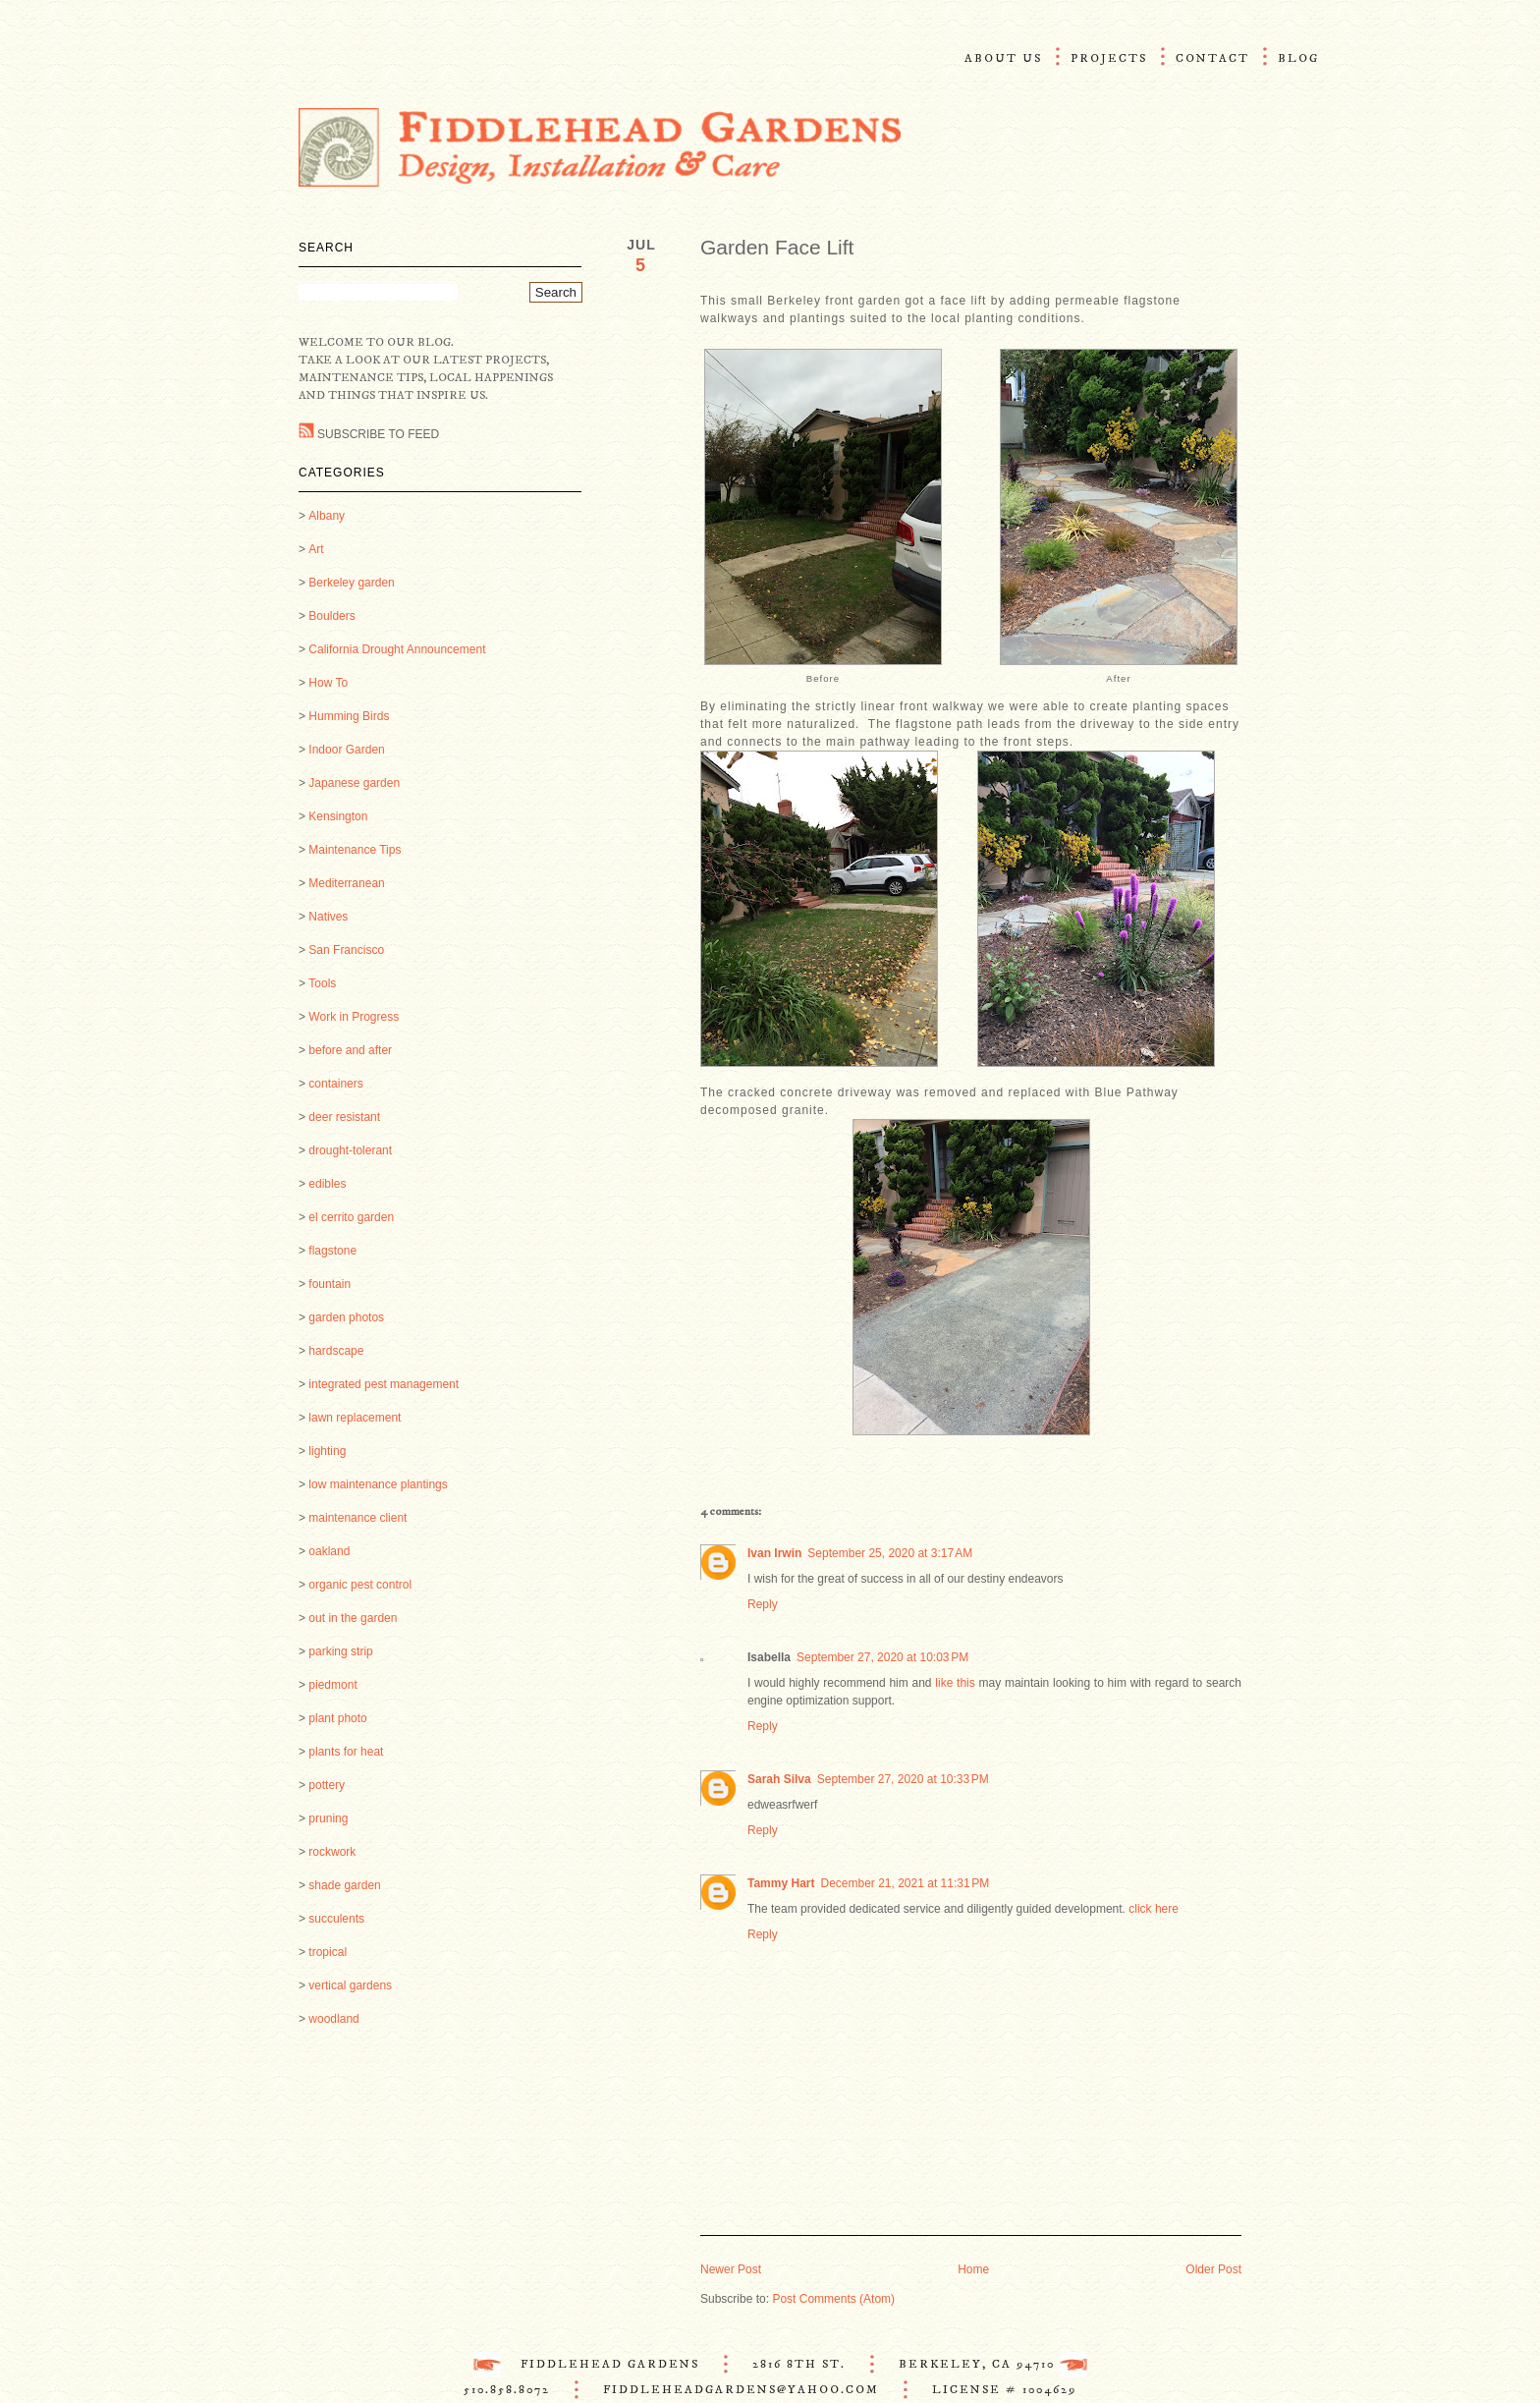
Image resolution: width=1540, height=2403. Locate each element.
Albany (326, 516)
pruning (328, 1818)
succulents (336, 1919)
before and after (350, 1050)
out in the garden (352, 1618)
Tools (322, 983)
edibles (327, 1184)
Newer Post (730, 2269)
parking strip (340, 1651)
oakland (329, 1551)
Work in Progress (353, 1017)
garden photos (346, 1317)
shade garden (344, 1885)
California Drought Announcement (396, 649)
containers (335, 1083)
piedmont (332, 1685)
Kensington (337, 816)
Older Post (1213, 2269)
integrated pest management (383, 1384)
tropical (327, 1952)
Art (315, 549)
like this (954, 1683)
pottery (326, 1785)
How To (328, 683)
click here (1153, 1909)
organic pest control (360, 1585)
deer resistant (344, 1117)
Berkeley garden (351, 582)
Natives (328, 916)
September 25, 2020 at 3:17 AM (889, 1553)
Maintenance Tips (354, 850)
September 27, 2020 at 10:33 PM (903, 1779)
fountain (329, 1284)
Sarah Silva (779, 1779)
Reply (762, 1604)
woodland (333, 2019)
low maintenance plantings (377, 1484)
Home (973, 2269)
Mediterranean (346, 883)
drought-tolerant (350, 1150)
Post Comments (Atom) (833, 2299)
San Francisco (346, 950)
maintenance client (357, 1518)
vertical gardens (350, 1985)
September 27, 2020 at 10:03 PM (882, 1657)
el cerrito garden (351, 1217)
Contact (1212, 58)
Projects (1109, 58)
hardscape (335, 1351)
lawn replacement (354, 1418)
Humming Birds (348, 716)
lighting (327, 1451)
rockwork (332, 1852)
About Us (1003, 58)
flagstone (332, 1250)
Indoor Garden (346, 749)
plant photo (337, 1718)
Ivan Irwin (774, 1553)
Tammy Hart (780, 1883)
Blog (1298, 58)
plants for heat (345, 1752)
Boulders (331, 616)
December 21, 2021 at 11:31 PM (904, 1883)
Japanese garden (354, 783)
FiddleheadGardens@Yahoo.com (741, 2389)
